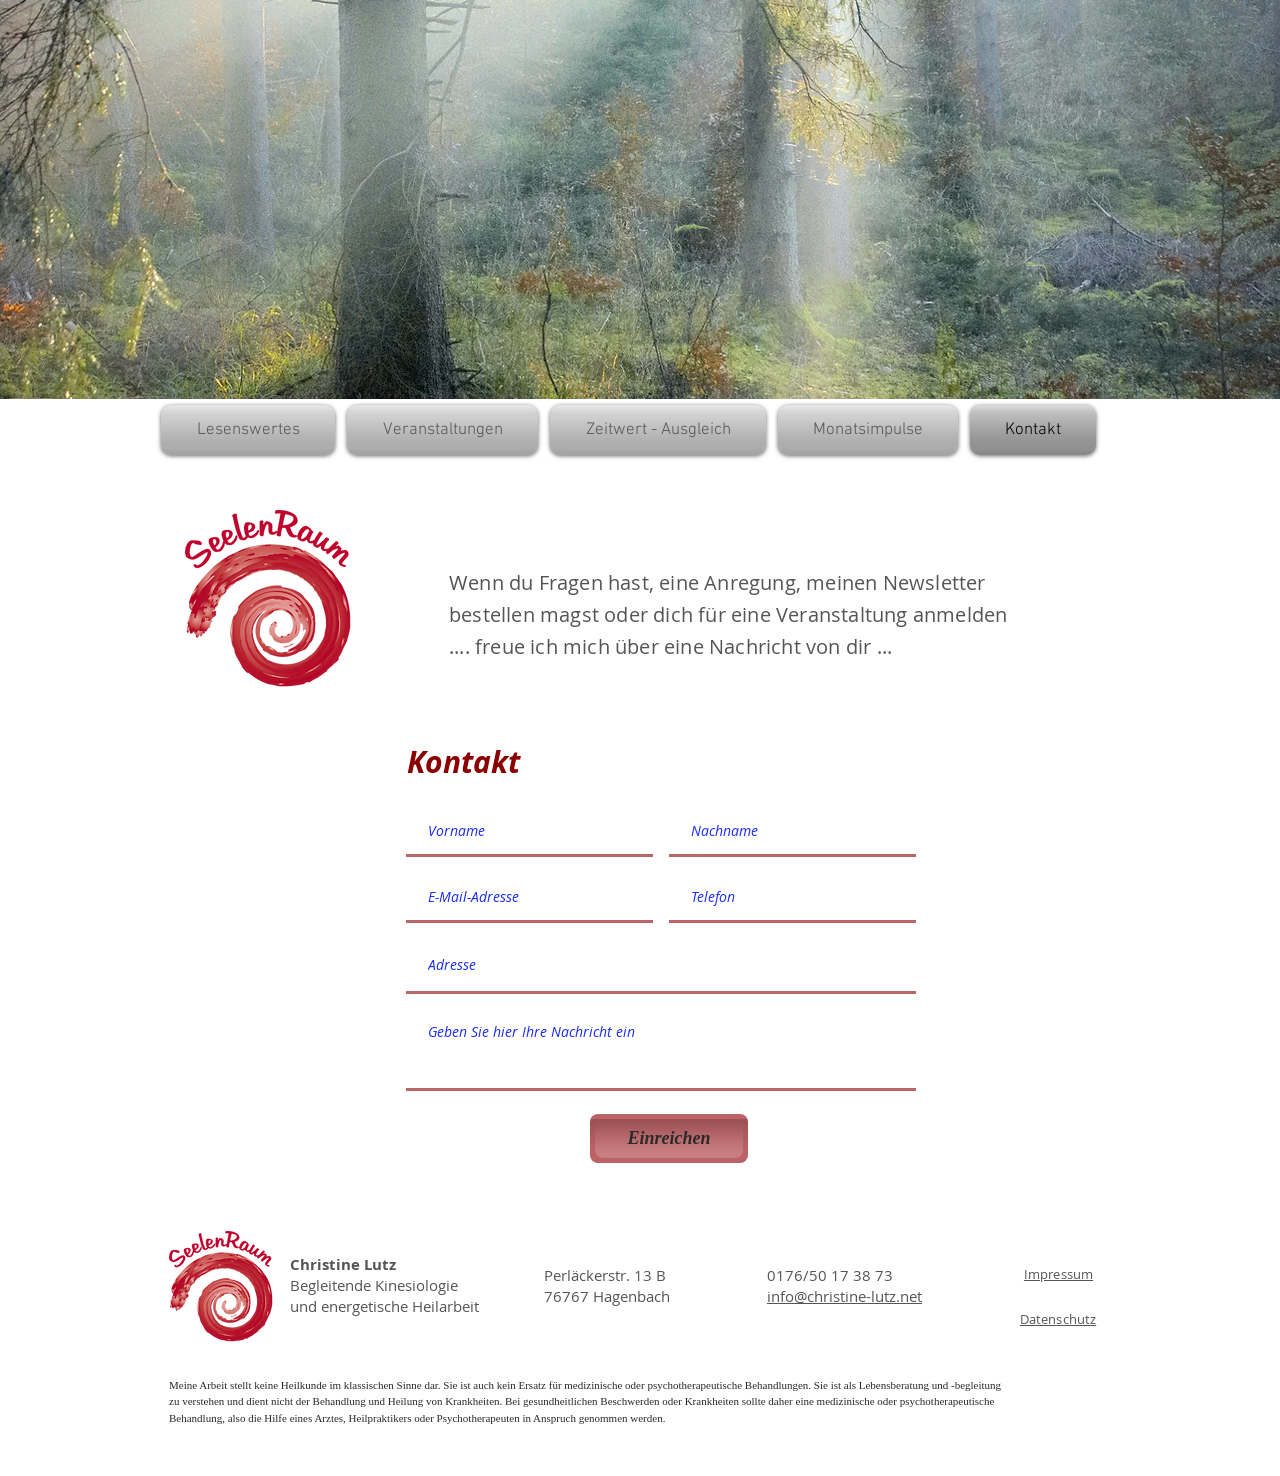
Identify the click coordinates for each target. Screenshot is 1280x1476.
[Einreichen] (669, 1138)
